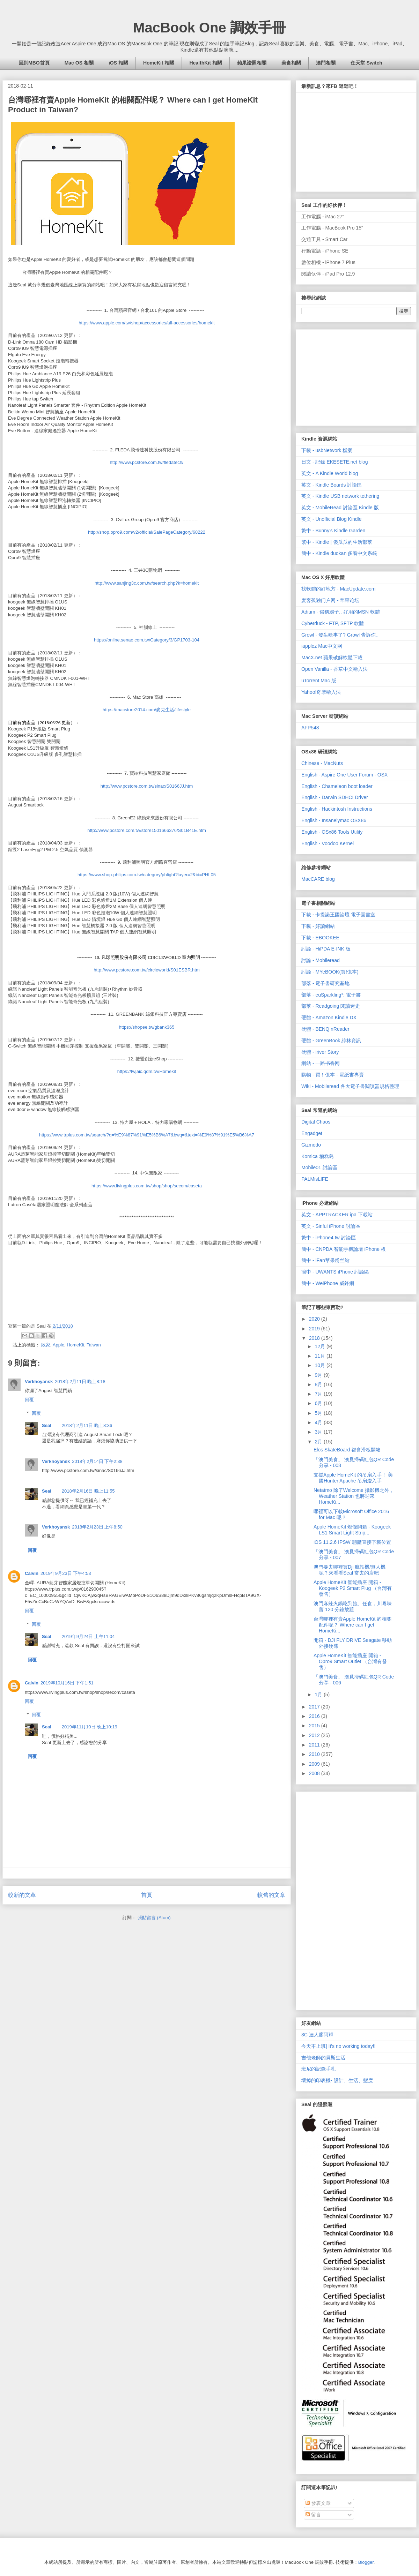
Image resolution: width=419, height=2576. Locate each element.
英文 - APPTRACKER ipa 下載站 (337, 1214)
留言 (313, 2514)
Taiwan (94, 1344)
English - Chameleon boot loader (337, 786)
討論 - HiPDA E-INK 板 (326, 949)
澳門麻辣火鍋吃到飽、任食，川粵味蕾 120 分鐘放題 (353, 1606)
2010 (315, 1754)
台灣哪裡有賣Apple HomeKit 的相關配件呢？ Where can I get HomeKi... (352, 1625)
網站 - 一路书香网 (320, 1063)
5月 (319, 1413)
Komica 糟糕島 (317, 1156)
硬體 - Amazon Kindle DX (328, 1017)
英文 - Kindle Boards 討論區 (331, 485)
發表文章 (318, 2503)
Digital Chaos (315, 1122)
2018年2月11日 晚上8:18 (80, 1381)
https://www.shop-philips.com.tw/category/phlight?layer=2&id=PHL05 (147, 874)
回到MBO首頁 (34, 63)
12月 (320, 1346)
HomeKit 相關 (158, 63)
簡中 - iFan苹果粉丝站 (325, 1260)
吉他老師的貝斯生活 (323, 2057)
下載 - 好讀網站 (318, 926)
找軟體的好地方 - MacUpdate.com (338, 589)
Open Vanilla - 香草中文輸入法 (334, 669)
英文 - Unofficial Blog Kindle (331, 519)
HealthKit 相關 (205, 63)
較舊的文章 (271, 1895)
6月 (319, 1403)
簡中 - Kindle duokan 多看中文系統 (339, 553)
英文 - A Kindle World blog (329, 473)
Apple (58, 1344)
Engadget (311, 1133)
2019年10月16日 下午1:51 (67, 1682)
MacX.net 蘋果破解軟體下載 (331, 657)
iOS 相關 (118, 63)
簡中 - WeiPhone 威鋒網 (327, 1283)
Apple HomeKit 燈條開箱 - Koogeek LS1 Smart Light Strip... (352, 1529)
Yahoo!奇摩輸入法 (321, 692)
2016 (315, 1716)
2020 (315, 1319)
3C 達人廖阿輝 (317, 2034)
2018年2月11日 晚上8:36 (87, 1425)
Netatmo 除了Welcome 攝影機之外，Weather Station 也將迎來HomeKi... (354, 1496)
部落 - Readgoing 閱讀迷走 (330, 1006)
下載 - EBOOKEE (320, 937)
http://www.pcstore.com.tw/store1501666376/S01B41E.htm (146, 830)
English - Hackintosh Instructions (336, 809)
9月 (319, 1375)
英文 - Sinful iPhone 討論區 (330, 1226)
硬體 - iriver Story (320, 1052)
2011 (315, 1745)
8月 (319, 1384)
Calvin (31, 1573)
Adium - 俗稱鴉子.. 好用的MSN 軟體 (340, 612)
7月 (319, 1394)
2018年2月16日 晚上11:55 (88, 1491)
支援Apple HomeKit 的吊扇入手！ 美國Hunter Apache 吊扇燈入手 (353, 1478)
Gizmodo (311, 1145)
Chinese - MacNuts (322, 763)
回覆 (29, 1399)
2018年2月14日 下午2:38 (97, 1461)
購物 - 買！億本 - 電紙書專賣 (332, 1074)
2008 (315, 1773)
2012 (315, 1735)
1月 (319, 1694)
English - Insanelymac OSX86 (333, 820)
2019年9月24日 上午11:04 (88, 1636)
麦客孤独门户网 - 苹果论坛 (330, 600)
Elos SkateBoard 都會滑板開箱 (347, 1449)
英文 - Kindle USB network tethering (340, 496)
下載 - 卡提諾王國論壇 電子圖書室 (338, 914)
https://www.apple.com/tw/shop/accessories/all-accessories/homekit (146, 322)
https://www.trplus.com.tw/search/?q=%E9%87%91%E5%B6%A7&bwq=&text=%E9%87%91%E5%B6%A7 (146, 1134)
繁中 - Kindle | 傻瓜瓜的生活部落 (336, 542)
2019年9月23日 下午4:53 (66, 1573)
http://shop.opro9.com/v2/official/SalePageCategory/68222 (146, 532)
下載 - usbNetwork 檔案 (326, 450)
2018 (315, 1338)
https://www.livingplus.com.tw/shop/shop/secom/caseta (146, 1185)
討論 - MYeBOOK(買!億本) (330, 972)
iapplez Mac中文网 (321, 646)
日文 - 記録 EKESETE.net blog (334, 462)
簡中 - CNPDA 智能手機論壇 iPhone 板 (343, 1249)
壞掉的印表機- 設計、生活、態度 (337, 2080)
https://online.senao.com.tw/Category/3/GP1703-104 (146, 640)
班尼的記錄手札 (318, 2069)
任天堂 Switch (366, 63)
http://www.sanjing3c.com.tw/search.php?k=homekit (147, 583)
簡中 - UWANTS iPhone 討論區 (335, 1272)
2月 (319, 1441)
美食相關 (291, 63)
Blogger (366, 2562)
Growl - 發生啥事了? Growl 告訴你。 (341, 635)
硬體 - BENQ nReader (325, 1029)
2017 (315, 1707)
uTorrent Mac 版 (318, 680)
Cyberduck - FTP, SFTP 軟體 (332, 623)
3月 (319, 1432)
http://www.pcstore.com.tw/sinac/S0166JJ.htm (147, 786)
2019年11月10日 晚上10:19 (89, 1726)
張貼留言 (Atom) (154, 1917)
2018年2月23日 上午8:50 (97, 1527)
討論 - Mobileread (320, 960)
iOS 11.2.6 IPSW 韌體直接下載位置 (352, 1542)
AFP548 (310, 727)
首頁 (146, 1895)
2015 (315, 1725)
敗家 (45, 1344)
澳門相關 (326, 63)
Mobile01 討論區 (319, 1167)
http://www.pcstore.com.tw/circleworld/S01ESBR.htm (146, 969)
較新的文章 (22, 1895)
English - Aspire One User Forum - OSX (344, 775)
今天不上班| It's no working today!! (338, 2046)
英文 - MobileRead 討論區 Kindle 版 (340, 507)
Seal (46, 1425)
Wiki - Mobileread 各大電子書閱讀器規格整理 (350, 1086)
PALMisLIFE (314, 1179)
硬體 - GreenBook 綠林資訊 (331, 1040)
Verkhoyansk (39, 1381)
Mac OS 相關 (79, 63)
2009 (315, 1764)
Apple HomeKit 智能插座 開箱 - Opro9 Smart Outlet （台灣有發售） (350, 1661)
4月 (319, 1422)
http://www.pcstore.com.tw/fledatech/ (147, 462)
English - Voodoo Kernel (327, 843)
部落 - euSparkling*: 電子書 (331, 995)
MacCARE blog (318, 879)
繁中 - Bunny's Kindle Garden (333, 530)
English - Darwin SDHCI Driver (334, 797)
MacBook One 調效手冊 (209, 27)
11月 (320, 1356)
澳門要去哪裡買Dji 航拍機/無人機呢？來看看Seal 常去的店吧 (349, 1570)
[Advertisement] (353, 375)
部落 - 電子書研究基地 (325, 983)
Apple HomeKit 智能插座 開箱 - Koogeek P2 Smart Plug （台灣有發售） (353, 1588)
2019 (315, 1328)
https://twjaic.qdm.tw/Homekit (146, 1071)
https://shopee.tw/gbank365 (146, 1027)
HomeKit (75, 1344)
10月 (320, 1365)
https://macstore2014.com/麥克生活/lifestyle (147, 709)
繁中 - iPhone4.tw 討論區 (328, 1237)
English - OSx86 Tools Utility (332, 832)
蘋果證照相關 (251, 63)
